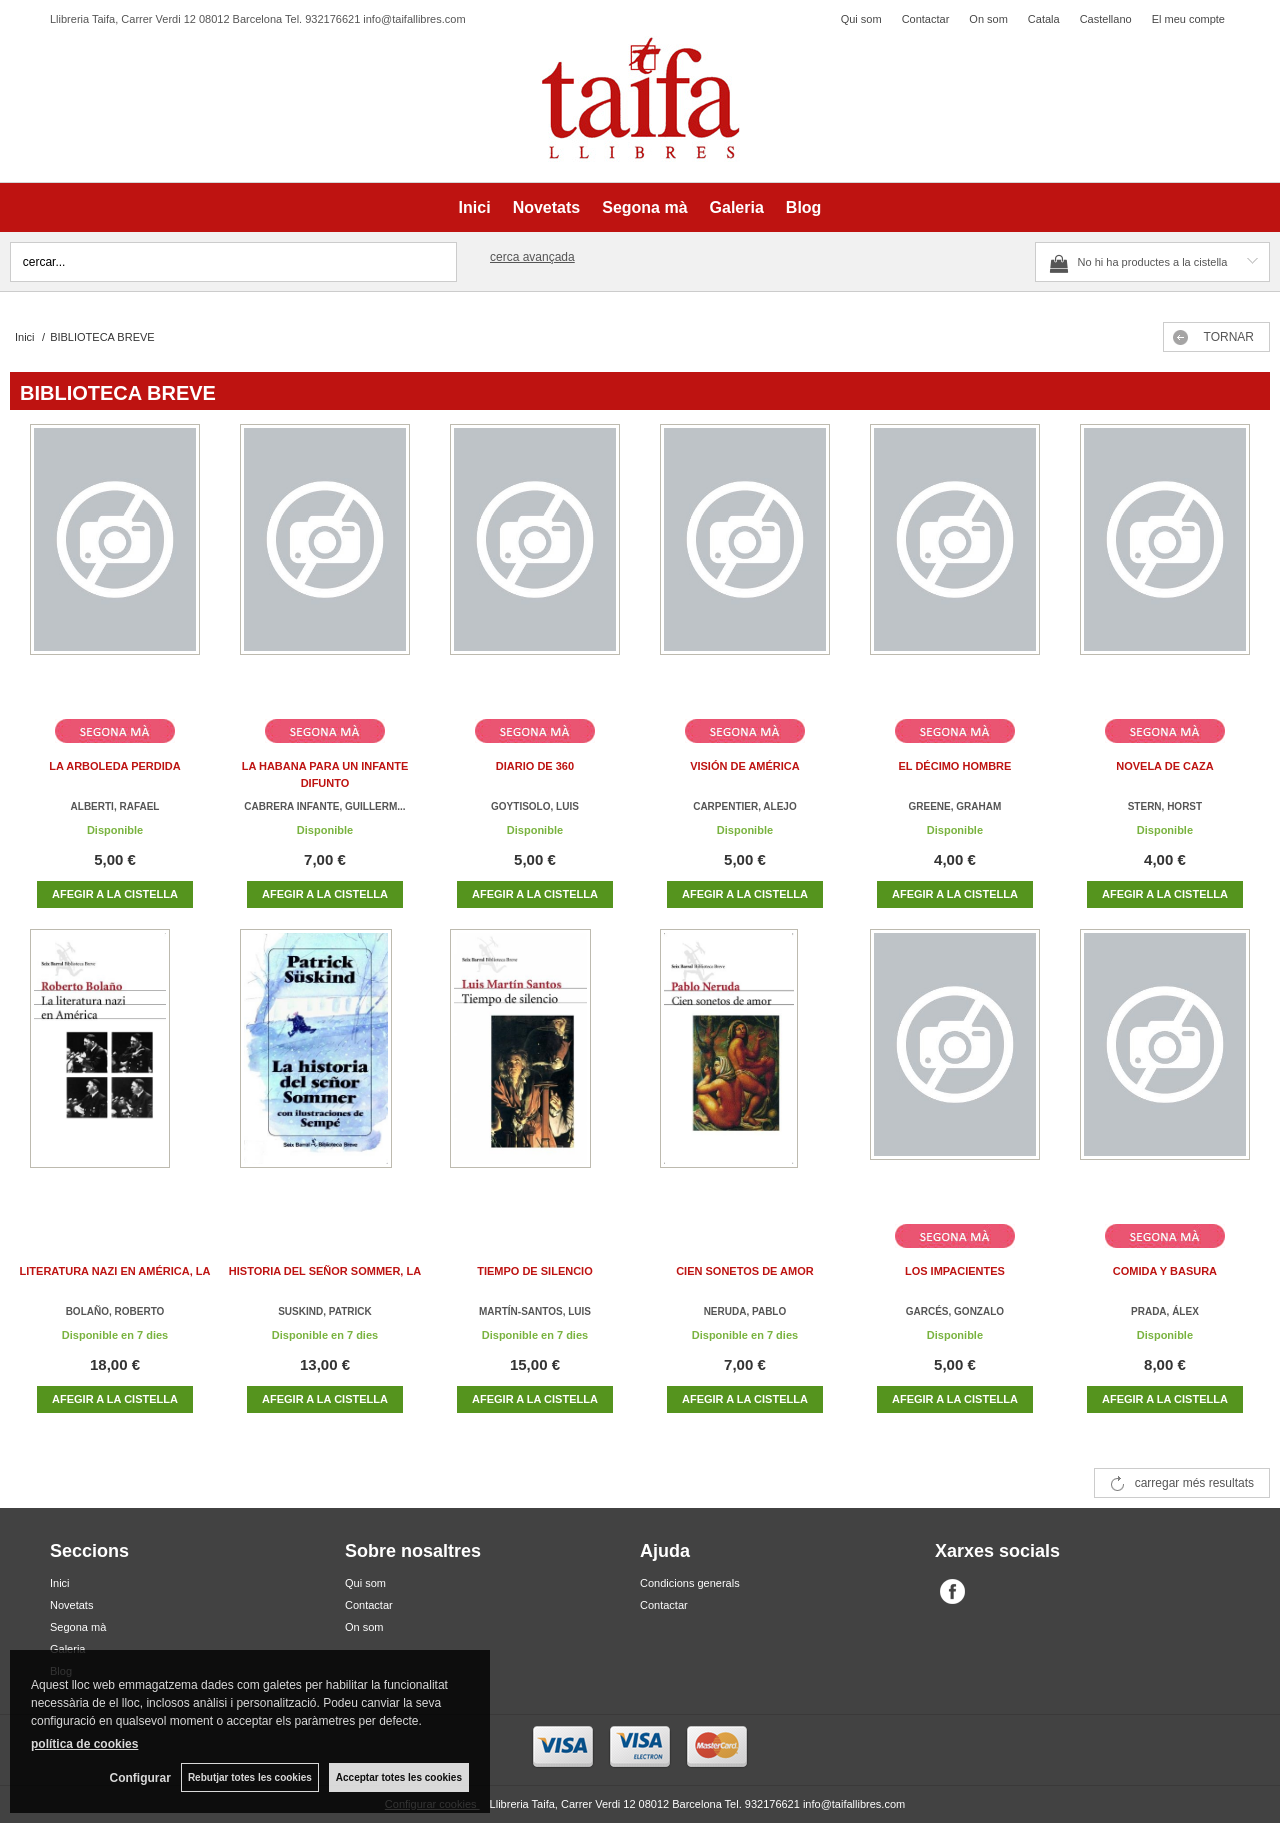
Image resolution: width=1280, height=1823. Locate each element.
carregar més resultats (1194, 1483)
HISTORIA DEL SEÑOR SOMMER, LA (325, 1271)
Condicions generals (690, 1583)
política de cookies (84, 1744)
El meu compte (1188, 19)
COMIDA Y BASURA (1165, 1271)
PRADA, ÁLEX (1165, 1311)
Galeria (737, 207)
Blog (804, 207)
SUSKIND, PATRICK (325, 1311)
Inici (475, 207)
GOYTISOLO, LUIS (535, 806)
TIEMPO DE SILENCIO (535, 1271)
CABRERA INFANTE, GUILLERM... (324, 806)
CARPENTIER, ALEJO (745, 806)
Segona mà (644, 207)
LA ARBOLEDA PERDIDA (114, 766)
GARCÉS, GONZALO (955, 1311)
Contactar (926, 19)
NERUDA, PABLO (745, 1311)
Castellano (1106, 19)
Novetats (547, 207)
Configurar (140, 1778)
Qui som (861, 19)
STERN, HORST (1165, 806)
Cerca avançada (532, 257)
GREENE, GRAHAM (955, 806)
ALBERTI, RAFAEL (115, 806)
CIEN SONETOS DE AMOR (745, 1271)
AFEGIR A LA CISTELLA (115, 894)
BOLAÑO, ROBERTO (115, 1311)
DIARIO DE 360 (535, 766)
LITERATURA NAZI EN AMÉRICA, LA (115, 1271)
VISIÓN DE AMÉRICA (745, 766)
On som (988, 19)
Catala (1044, 19)
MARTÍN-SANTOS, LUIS (535, 1311)
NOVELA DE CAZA (1164, 766)
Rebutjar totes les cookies (250, 1777)
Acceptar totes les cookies (399, 1777)
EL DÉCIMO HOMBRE (955, 766)
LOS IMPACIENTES (955, 1271)
